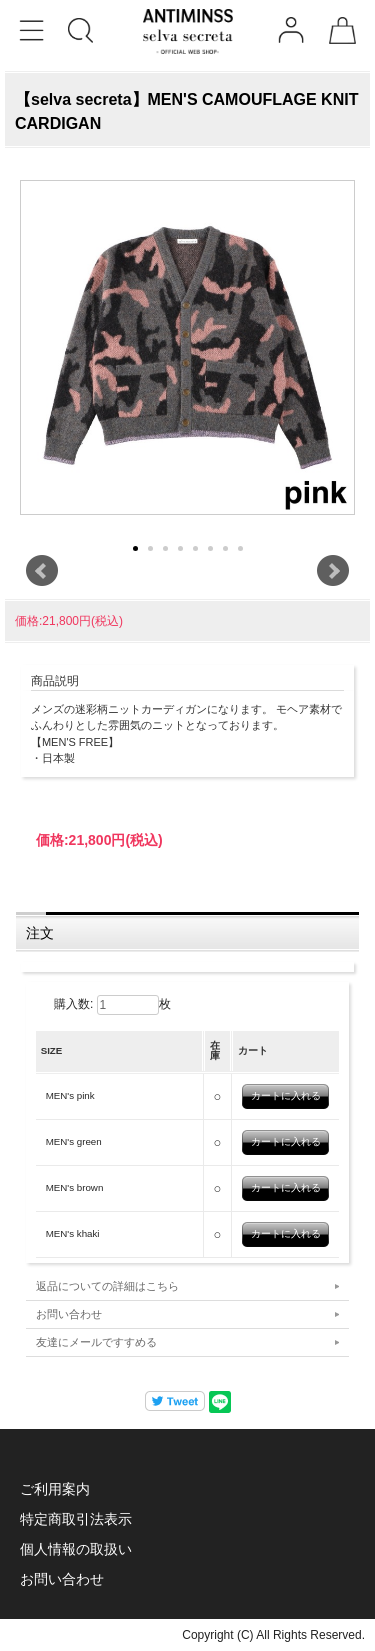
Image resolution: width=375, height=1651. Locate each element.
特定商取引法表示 (76, 1519)
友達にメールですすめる (96, 1342)
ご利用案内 (55, 1489)
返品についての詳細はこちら (107, 1286)
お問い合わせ (69, 1314)
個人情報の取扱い (76, 1549)
